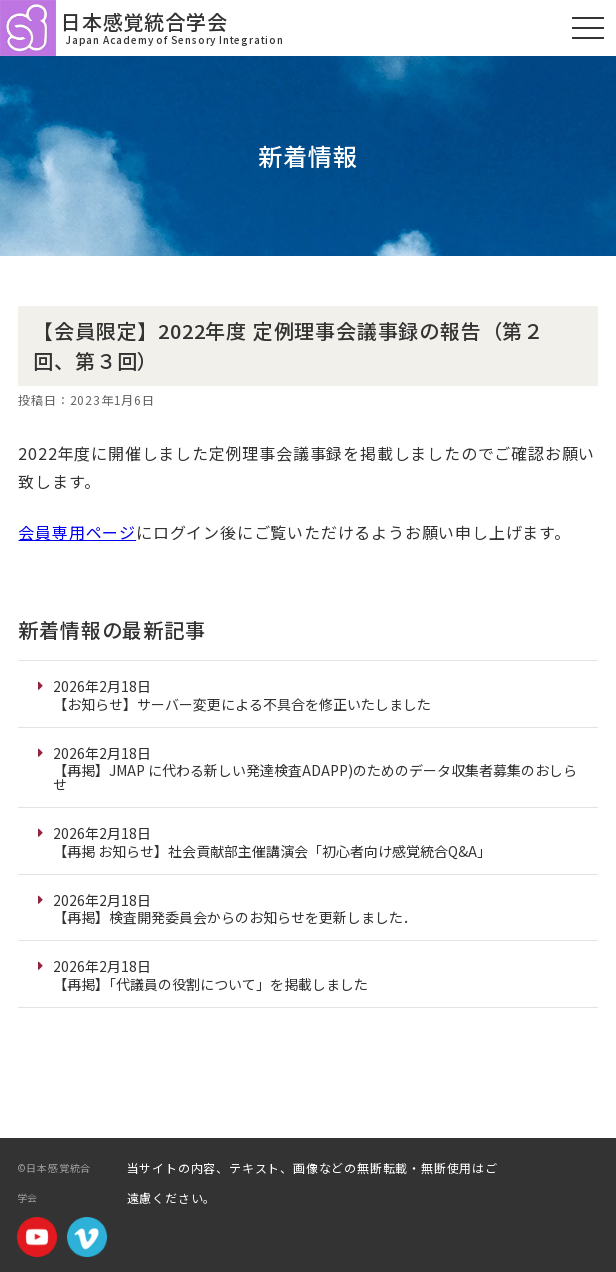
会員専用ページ (77, 532)
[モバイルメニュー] (588, 28)
